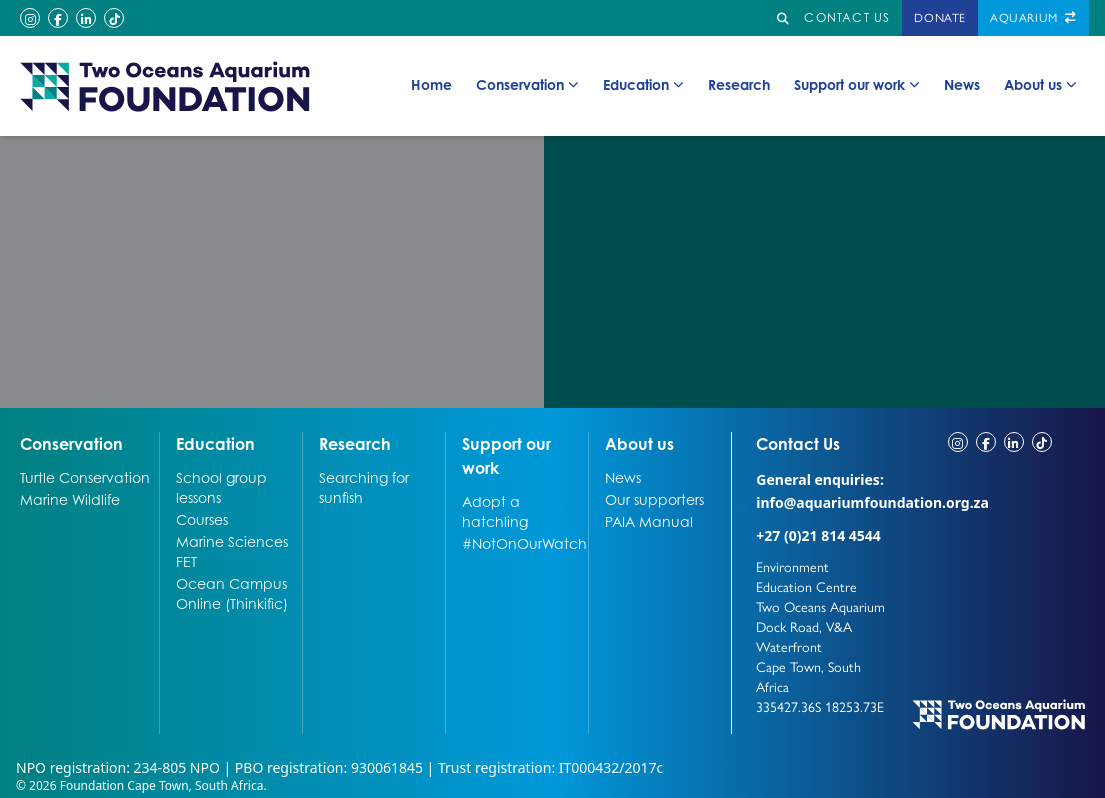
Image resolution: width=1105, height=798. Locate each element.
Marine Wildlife (70, 499)
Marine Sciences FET (232, 551)
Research (739, 84)
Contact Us (821, 443)
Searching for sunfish (364, 487)
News (962, 84)
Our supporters (654, 499)
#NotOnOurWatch (523, 543)
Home (431, 84)
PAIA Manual (649, 521)
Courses (202, 519)
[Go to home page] (166, 86)
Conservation (527, 85)
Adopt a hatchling (495, 511)
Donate (940, 18)
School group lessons (221, 487)
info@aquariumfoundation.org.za (872, 502)
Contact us (847, 17)
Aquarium (1033, 18)
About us (1040, 85)
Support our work (857, 85)
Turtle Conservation (85, 477)
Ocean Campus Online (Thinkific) (232, 593)
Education (643, 85)
